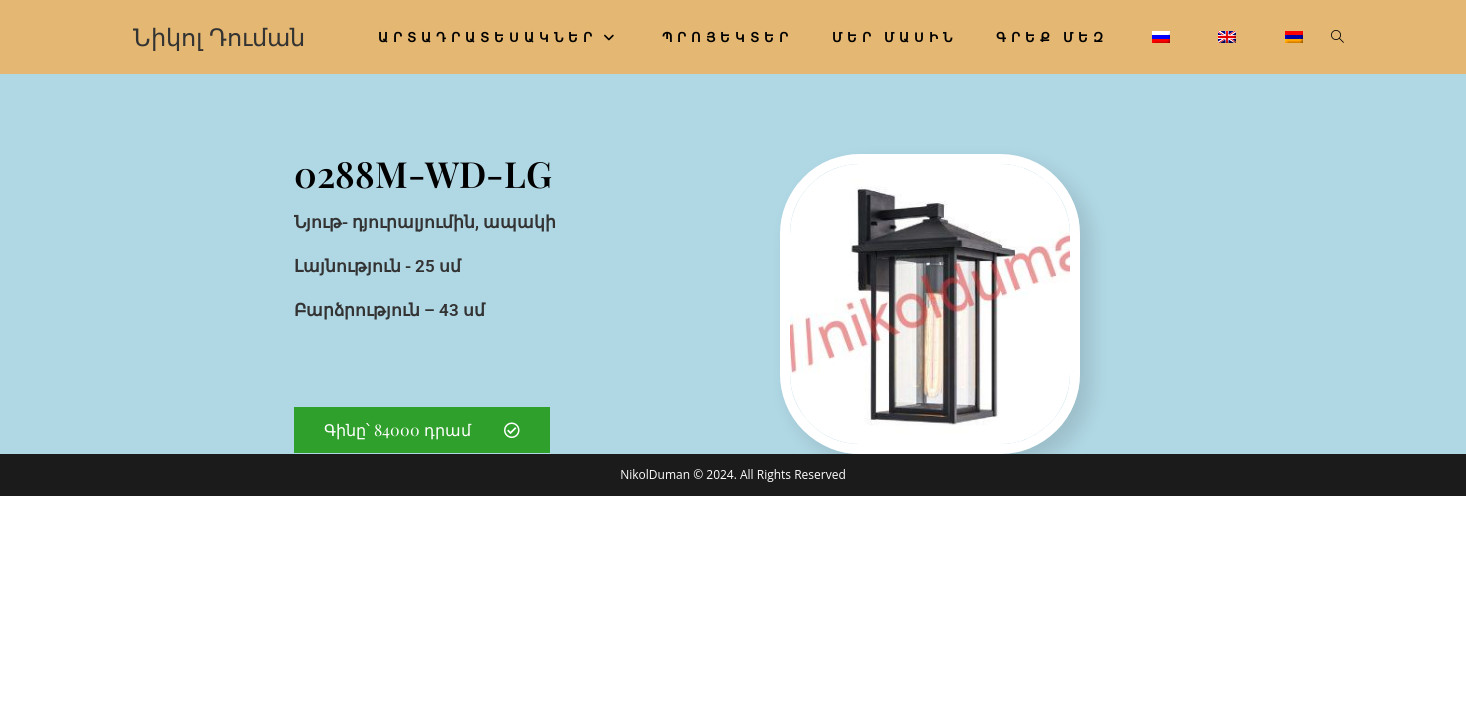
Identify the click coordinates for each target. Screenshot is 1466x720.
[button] (422, 430)
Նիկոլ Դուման (219, 36)
